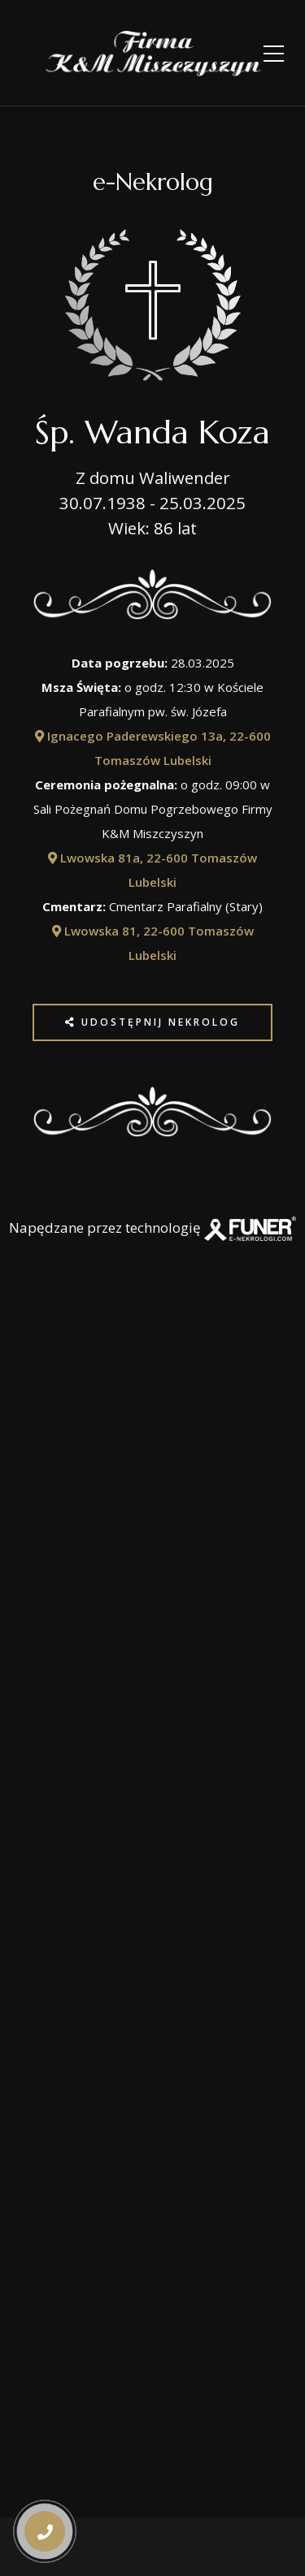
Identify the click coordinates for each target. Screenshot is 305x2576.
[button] (43, 2472)
